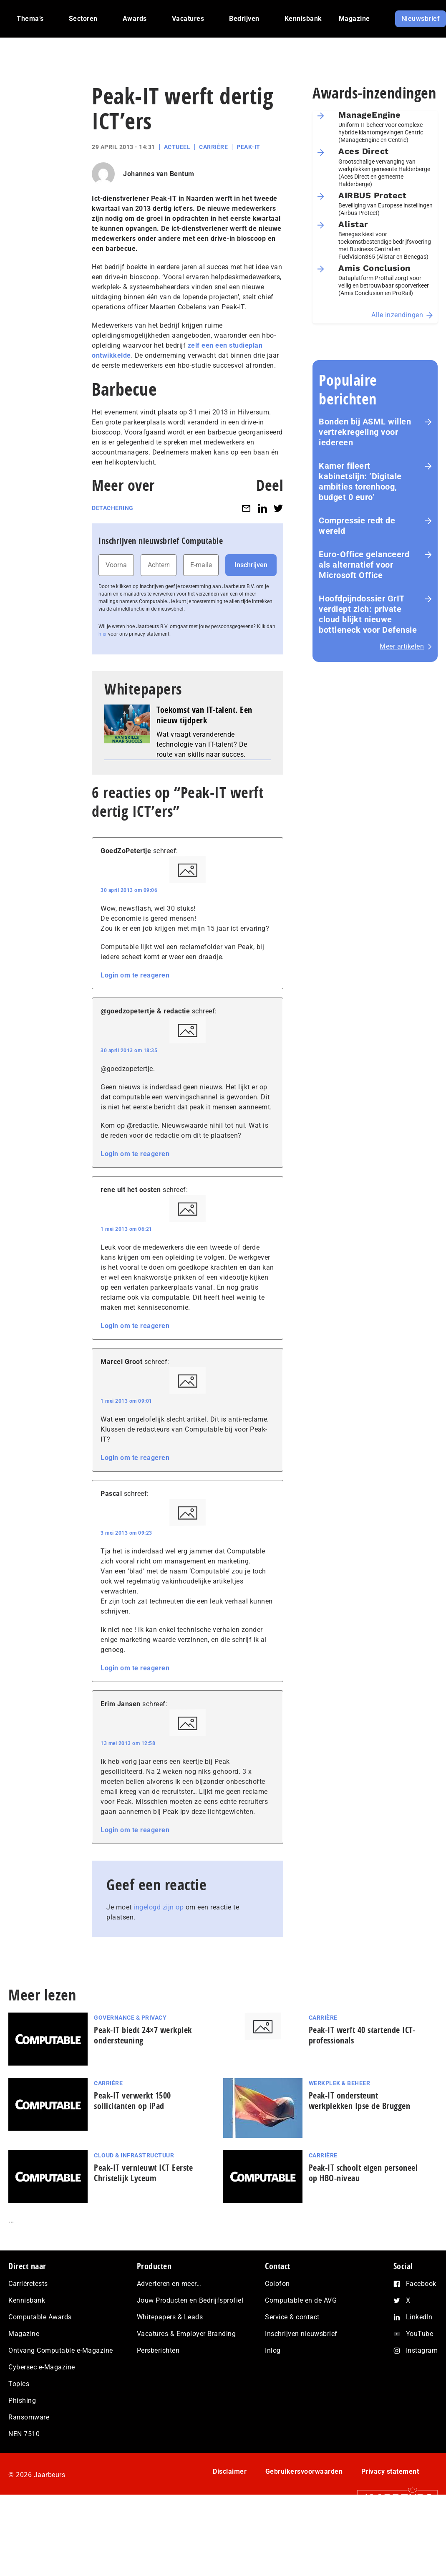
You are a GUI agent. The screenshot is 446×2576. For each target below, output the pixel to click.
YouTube (419, 2334)
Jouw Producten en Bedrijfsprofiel (190, 2300)
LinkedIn (419, 2317)
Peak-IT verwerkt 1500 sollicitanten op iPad (132, 2100)
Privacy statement (390, 2471)
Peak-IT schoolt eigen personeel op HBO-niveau (363, 2173)
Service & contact (292, 2317)
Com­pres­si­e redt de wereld (357, 525)
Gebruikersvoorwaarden (304, 2471)
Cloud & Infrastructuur (134, 2155)
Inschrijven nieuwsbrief (301, 2334)
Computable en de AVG (301, 2300)
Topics (18, 2384)
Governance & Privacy (130, 2017)
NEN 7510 (24, 2434)
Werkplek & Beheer (339, 2083)
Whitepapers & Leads (170, 2317)
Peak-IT (248, 147)
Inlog (273, 2350)
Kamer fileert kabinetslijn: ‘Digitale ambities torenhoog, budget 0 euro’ (360, 481)
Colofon (277, 2284)
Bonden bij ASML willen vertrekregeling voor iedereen (365, 432)
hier (102, 634)
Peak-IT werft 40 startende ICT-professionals (362, 2035)
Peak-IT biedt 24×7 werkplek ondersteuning (143, 2035)
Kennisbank (26, 2300)
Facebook (421, 2284)
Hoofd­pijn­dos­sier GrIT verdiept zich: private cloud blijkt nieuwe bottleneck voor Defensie (368, 614)
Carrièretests (28, 2284)
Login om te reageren (135, 975)
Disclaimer (230, 2471)
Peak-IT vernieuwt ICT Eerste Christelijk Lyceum (143, 2173)
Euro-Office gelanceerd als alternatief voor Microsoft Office (364, 564)
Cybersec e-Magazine (41, 2367)
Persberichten (158, 2350)
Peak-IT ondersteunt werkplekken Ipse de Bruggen (360, 2100)
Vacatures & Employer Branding (186, 2334)
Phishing (22, 2400)
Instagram (422, 2350)
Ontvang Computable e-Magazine (60, 2350)
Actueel (177, 147)
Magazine (23, 2334)
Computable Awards (40, 2317)
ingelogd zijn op (159, 1907)
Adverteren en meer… (169, 2284)
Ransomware (28, 2417)
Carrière (213, 147)
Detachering (113, 508)
